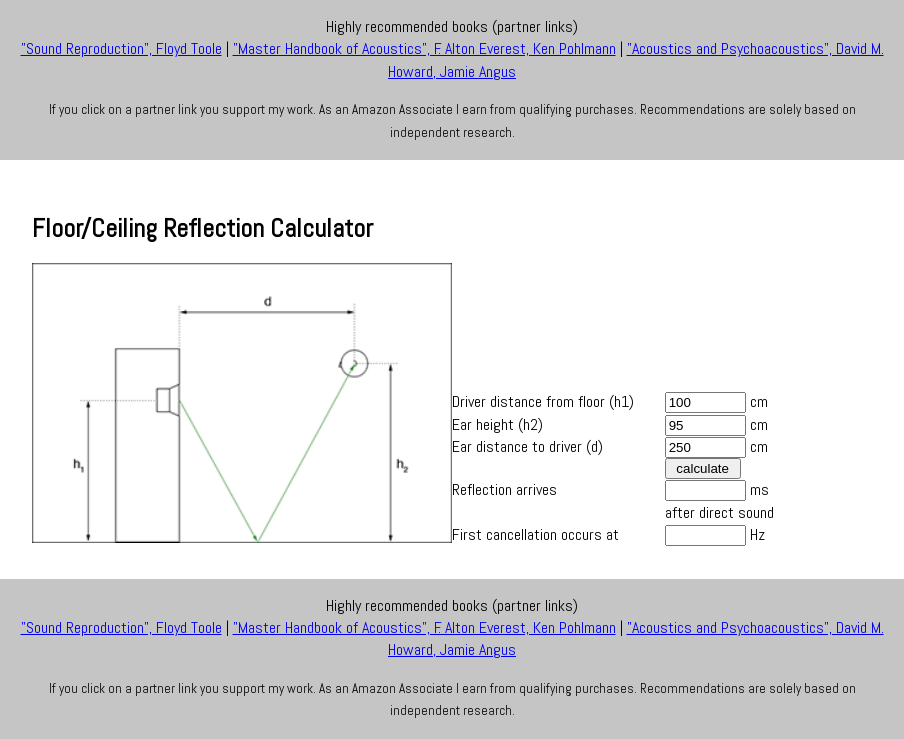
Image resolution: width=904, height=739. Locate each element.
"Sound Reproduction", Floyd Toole (121, 48)
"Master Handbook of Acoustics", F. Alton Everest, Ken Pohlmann (424, 48)
